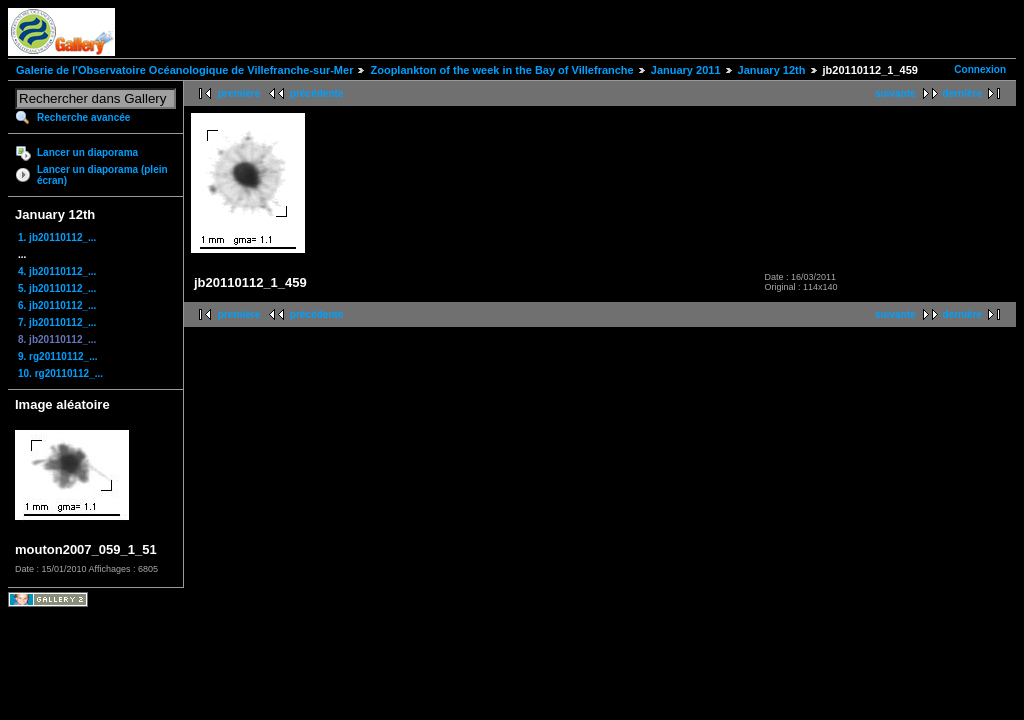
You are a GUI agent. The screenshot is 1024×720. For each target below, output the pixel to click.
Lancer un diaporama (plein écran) (102, 175)
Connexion (980, 69)
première (239, 93)
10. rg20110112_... (60, 373)
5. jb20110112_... (57, 288)
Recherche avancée (83, 117)
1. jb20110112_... (57, 237)
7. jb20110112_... (57, 322)
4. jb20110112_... (57, 271)
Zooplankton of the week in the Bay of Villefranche (501, 70)
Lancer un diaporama (87, 152)
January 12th (772, 70)
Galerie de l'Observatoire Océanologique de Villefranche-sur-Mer (184, 70)
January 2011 (686, 70)
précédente (316, 93)
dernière (962, 93)
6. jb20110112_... (57, 305)
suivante (895, 93)
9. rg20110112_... (58, 356)
